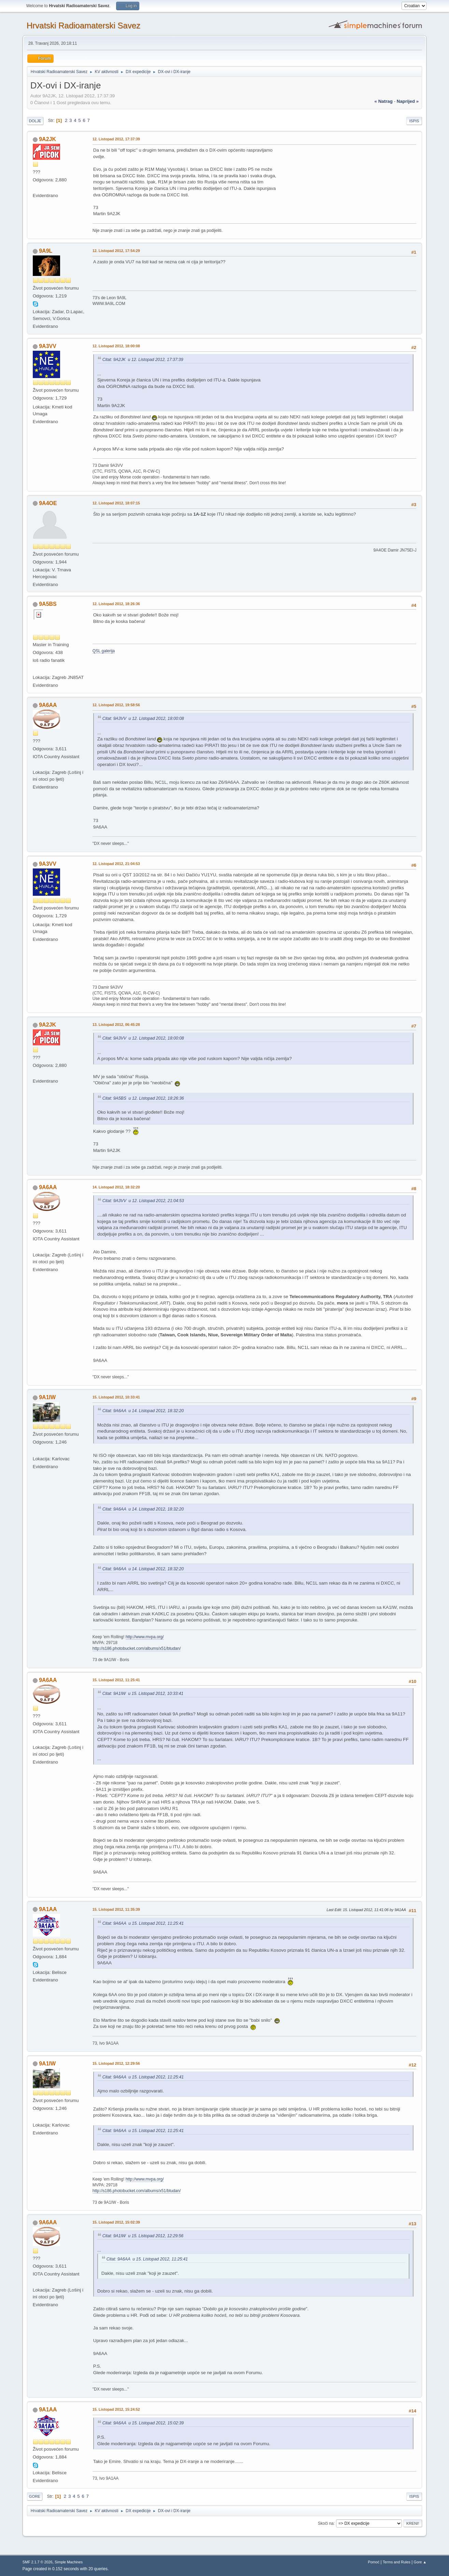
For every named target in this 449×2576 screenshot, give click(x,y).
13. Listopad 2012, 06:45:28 (116, 1024)
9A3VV (47, 346)
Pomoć (374, 2562)
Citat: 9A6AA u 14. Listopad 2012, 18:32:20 (143, 1410)
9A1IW (47, 1397)
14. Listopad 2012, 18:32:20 (116, 1187)
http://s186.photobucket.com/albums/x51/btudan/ (137, 1648)
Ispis (414, 121)
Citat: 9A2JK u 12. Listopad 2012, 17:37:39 (142, 359)
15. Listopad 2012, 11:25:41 (116, 1680)
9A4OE (48, 503)
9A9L (45, 251)
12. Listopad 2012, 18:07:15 (116, 503)
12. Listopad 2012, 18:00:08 (116, 346)
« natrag (384, 101)
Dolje (35, 121)
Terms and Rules (396, 2562)
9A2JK (47, 139)
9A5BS (48, 604)
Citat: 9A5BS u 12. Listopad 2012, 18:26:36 (143, 1098)
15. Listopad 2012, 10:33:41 (116, 1397)
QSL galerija (104, 651)
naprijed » (408, 101)
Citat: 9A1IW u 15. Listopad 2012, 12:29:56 (142, 2235)
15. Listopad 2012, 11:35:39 (116, 1909)
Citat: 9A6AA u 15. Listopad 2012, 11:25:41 (143, 1923)
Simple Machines (69, 2562)
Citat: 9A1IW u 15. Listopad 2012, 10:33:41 (142, 1693)
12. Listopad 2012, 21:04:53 (116, 864)
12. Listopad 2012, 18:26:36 (116, 604)
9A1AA (48, 1909)
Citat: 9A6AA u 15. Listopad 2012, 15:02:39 (143, 2423)
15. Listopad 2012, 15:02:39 (116, 2222)
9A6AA (48, 705)
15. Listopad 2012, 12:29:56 (116, 2063)
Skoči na (326, 2523)
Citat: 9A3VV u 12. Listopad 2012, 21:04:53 (143, 1200)
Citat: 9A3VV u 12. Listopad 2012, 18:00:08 (143, 718)
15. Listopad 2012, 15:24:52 (116, 2409)
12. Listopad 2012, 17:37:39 (116, 139)
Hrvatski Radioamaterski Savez (83, 25)
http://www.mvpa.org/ (145, 1636)
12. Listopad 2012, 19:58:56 (116, 705)
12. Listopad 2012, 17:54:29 (116, 251)
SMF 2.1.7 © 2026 (38, 2562)
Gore (34, 2496)
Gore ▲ (420, 2562)
